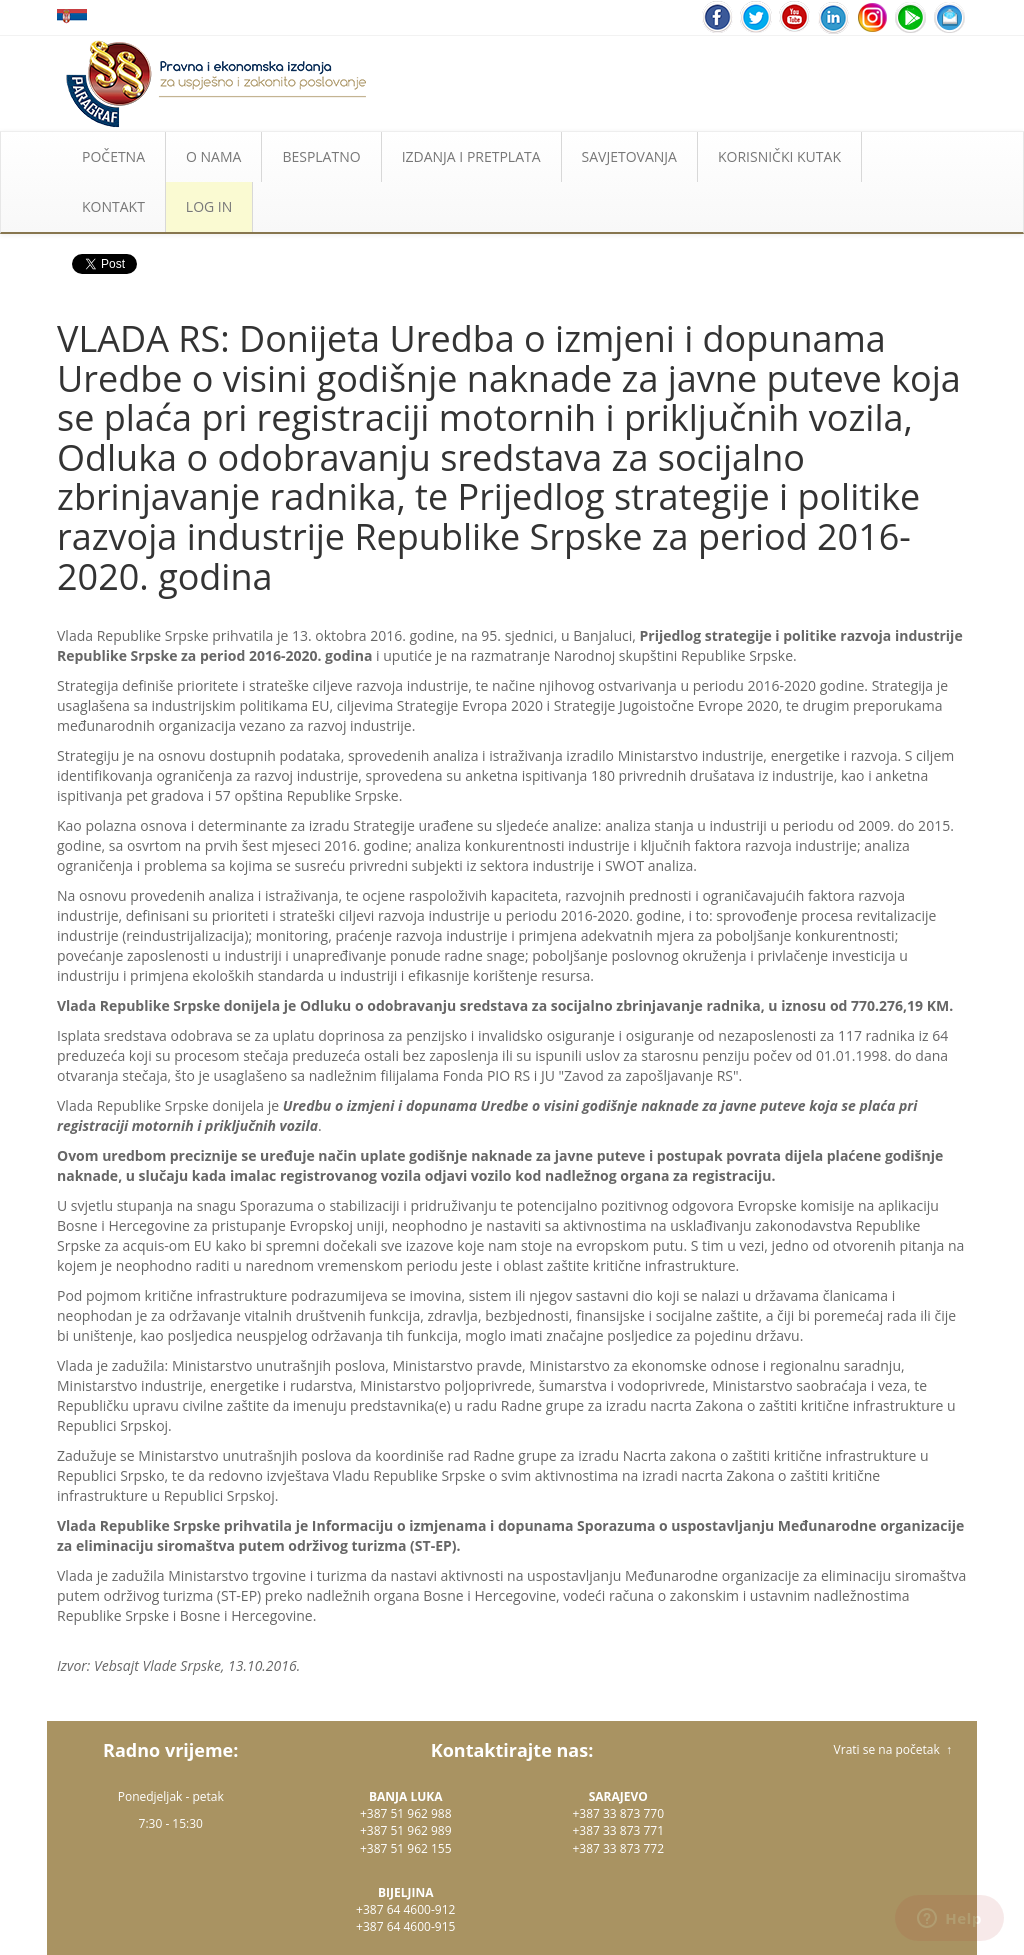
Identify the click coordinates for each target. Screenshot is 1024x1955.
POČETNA (113, 156)
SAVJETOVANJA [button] (629, 156)
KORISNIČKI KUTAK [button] (779, 156)
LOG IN (209, 206)
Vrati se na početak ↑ (893, 1749)
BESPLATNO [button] (321, 156)
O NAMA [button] (213, 156)
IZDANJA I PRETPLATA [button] (471, 156)
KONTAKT (113, 206)
